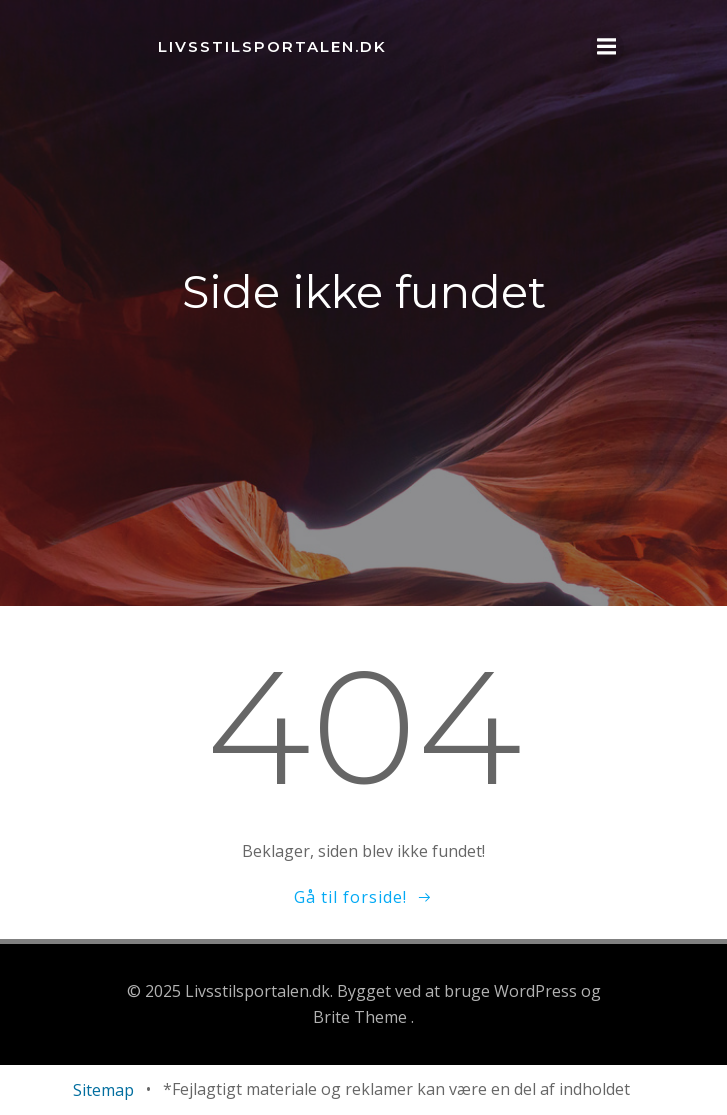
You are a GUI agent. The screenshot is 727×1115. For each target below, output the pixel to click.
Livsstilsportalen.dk (272, 46)
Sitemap (103, 1090)
